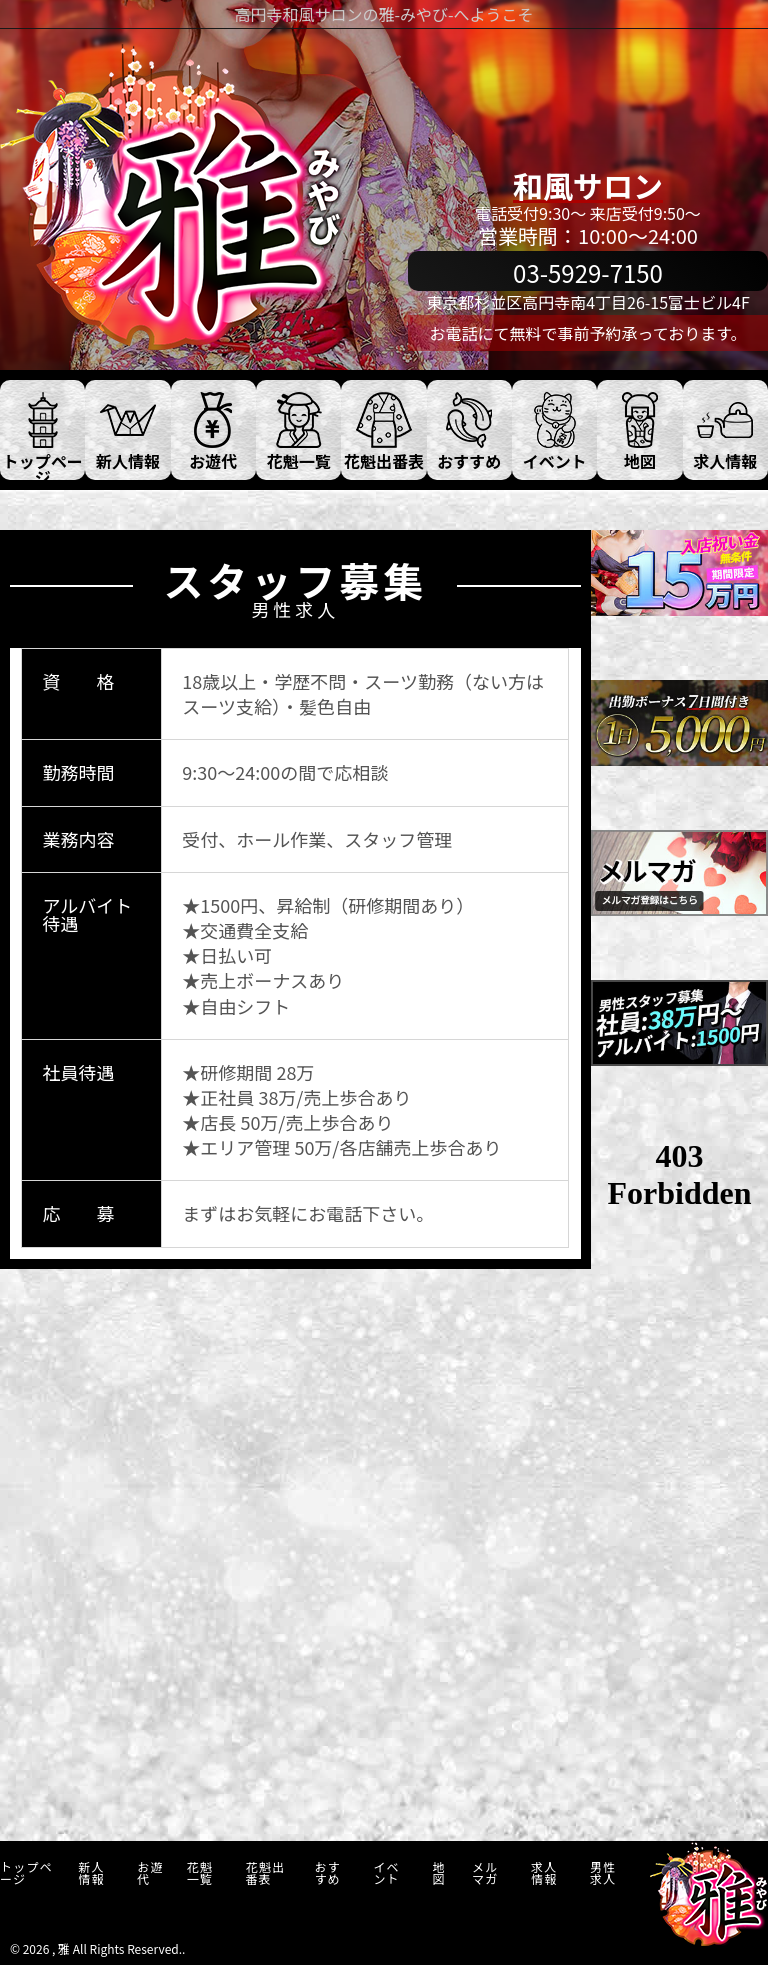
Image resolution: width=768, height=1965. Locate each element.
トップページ (26, 1872)
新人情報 (91, 1872)
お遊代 (150, 1872)
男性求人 (603, 1872)
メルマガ (485, 1872)
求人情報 (544, 1872)
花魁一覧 (200, 1872)
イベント (386, 1872)
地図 (438, 1872)
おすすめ (327, 1872)
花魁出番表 (266, 1872)
